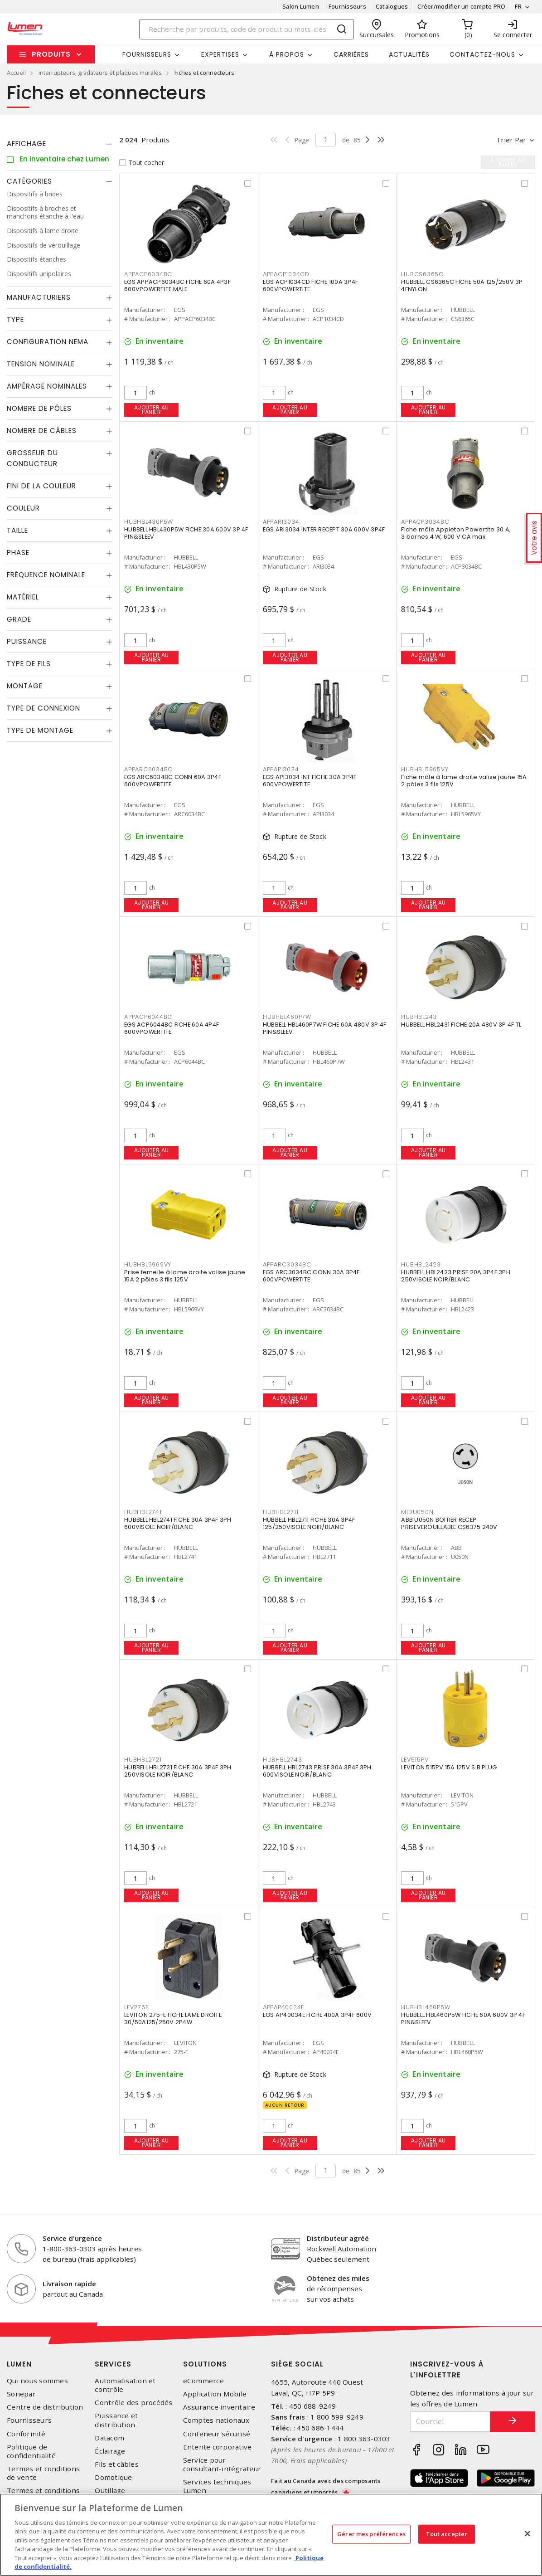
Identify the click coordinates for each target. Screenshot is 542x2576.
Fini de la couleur (41, 486)
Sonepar (21, 2394)
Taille (17, 530)
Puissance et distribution (116, 2420)
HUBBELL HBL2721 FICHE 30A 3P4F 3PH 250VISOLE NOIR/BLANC (178, 1770)
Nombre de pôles (39, 408)
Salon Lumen (300, 6)
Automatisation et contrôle (125, 2385)
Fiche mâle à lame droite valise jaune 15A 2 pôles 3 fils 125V (464, 780)
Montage (25, 686)
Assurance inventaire (219, 2407)
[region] (271, 2534)
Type (15, 319)
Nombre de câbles (42, 430)
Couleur (23, 508)
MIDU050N (417, 1512)
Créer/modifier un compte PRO (461, 6)
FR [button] (518, 6)
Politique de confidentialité (31, 2451)
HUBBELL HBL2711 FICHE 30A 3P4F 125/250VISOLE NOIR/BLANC (309, 1523)
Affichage (26, 143)
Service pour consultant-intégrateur (222, 2464)
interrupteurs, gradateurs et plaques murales (100, 72)
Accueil (16, 72)
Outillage (110, 2490)
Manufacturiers (39, 297)
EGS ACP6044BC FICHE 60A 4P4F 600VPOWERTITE (171, 1028)
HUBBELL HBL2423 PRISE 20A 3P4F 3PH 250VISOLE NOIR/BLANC (455, 1275)
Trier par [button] (511, 139)
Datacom (109, 2438)
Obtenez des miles (338, 2278)
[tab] (59, 143)
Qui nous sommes (37, 2380)
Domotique (113, 2477)
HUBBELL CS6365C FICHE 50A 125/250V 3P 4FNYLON (462, 285)
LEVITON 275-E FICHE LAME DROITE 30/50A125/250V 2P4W (173, 2018)
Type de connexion (43, 708)
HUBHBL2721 (143, 1759)
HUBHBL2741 (143, 1512)
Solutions (205, 2364)
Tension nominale (41, 364)
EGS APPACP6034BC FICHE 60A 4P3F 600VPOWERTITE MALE (177, 285)
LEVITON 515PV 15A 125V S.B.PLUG (449, 1767)
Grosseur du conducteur (32, 458)
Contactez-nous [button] (482, 54)
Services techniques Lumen (217, 2486)
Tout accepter (447, 2534)
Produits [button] (51, 54)
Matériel (23, 597)
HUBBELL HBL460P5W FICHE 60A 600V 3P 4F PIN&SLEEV (463, 2018)
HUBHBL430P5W (148, 522)
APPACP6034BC (148, 274)
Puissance (27, 641)
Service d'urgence (72, 2238)
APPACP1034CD (286, 274)
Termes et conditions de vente (43, 2473)
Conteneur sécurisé (217, 2434)
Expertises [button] (220, 54)
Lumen (19, 2364)
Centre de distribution (45, 2407)
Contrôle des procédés (133, 2402)
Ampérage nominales (47, 386)
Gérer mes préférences (371, 2534)
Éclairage (110, 2451)
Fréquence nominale (46, 574)
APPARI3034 (281, 522)
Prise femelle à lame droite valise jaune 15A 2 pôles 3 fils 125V (184, 1275)
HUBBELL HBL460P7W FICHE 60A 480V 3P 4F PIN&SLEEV (325, 1028)
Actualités (409, 54)
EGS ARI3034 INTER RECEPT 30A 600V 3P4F (324, 529)
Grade (19, 619)
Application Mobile (215, 2394)
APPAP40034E (283, 2007)
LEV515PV (414, 1759)
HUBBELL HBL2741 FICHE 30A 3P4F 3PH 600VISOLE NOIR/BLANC (178, 1523)
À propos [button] (286, 54)
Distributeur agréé (338, 2238)
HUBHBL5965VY (424, 769)
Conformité (26, 2434)
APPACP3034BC (425, 522)
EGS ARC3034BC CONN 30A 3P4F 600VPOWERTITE (311, 1275)
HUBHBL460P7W (287, 1017)
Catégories (29, 181)
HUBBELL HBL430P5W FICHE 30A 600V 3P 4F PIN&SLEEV (186, 533)
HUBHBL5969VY (147, 1264)
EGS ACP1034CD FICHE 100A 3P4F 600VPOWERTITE (310, 285)
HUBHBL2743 (282, 1759)
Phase (18, 552)
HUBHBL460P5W (425, 2007)
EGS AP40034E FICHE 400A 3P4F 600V (317, 2015)
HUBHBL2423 (421, 1264)
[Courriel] (450, 2421)
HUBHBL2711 (281, 1512)
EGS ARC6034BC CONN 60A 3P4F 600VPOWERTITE (172, 780)
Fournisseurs (347, 6)
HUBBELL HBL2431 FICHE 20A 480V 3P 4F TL (461, 1024)
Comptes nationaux (216, 2420)
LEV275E (136, 2007)
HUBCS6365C (422, 274)
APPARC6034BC (148, 769)
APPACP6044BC (148, 1017)
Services (113, 2364)
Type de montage (40, 730)
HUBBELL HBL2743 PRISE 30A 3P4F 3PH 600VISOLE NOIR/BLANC (317, 1770)
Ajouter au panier (151, 410)
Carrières (351, 54)
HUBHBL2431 (420, 1017)
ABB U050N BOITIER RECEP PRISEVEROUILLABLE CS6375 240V (449, 1523)
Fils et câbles (117, 2464)
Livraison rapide (69, 2283)
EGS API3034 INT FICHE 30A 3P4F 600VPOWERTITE (310, 780)
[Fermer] (527, 2533)
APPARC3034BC (287, 1264)
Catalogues (392, 6)
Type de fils (29, 663)
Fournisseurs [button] (146, 54)
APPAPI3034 (281, 769)
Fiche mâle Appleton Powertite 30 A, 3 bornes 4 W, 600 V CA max (456, 533)
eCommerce (203, 2380)
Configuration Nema (47, 341)
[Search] (246, 29)
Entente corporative (217, 2447)
